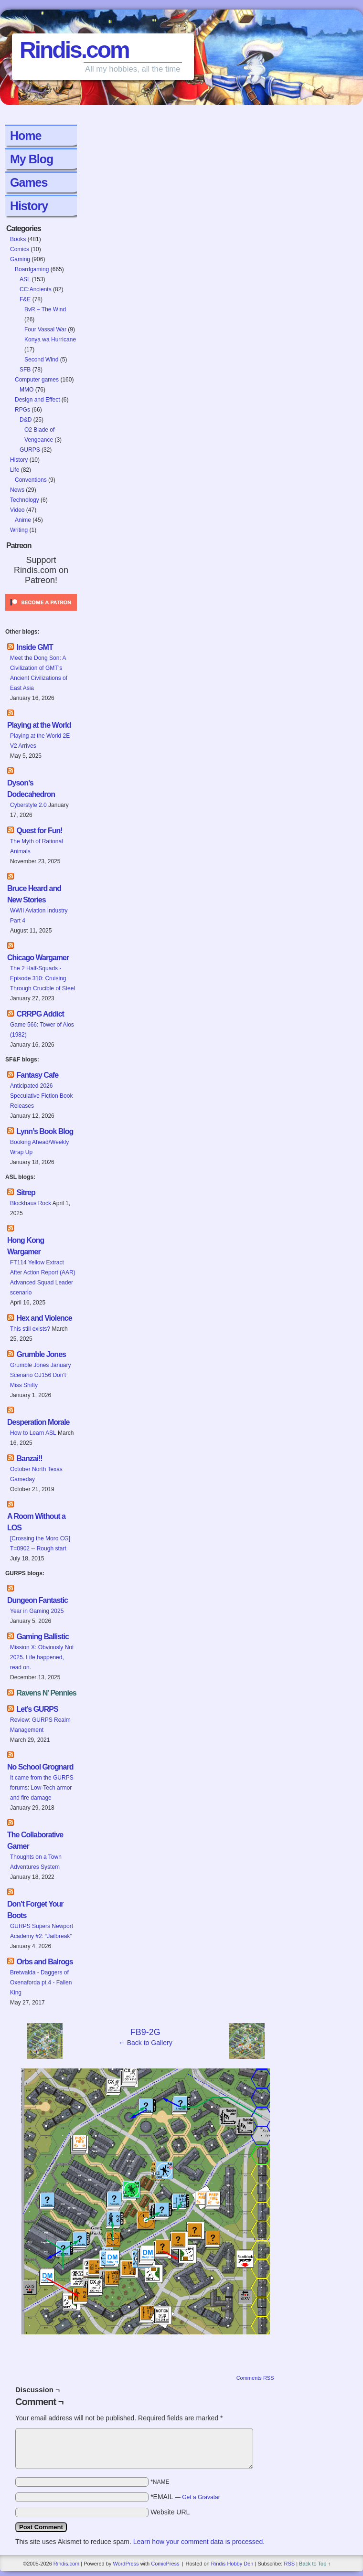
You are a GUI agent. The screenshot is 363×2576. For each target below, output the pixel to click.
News (17, 490)
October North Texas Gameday (36, 1474)
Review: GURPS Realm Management (40, 1725)
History (29, 205)
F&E (25, 299)
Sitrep (25, 1192)
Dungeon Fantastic (37, 1600)
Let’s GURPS (37, 1709)
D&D (26, 419)
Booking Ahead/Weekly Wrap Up (39, 1147)
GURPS (30, 449)
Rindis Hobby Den (232, 2563)
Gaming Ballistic (42, 1637)
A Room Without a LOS (36, 1522)
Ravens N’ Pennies (46, 1693)
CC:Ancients (36, 289)
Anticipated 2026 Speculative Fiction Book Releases (41, 1095)
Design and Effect (37, 399)
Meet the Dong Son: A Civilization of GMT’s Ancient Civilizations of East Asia (38, 673)
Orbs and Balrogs (44, 1962)
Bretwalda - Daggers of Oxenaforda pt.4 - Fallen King (41, 1982)
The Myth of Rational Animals (36, 846)
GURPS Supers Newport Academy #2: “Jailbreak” (41, 1931)
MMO (26, 389)
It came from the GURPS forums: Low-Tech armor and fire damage (42, 1787)
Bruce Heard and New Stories (34, 894)
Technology (24, 500)
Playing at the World (39, 725)
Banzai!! (29, 1458)
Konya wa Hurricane (50, 339)
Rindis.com (74, 50)
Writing (19, 530)
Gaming (20, 259)
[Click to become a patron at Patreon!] (41, 613)
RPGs (22, 409)
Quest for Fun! (39, 831)
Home (25, 135)
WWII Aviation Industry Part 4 (39, 915)
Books (18, 239)
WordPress (126, 2563)
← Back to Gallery (145, 2042)
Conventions (31, 480)
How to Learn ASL (33, 1433)
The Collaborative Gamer (35, 1840)
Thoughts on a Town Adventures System (36, 1862)
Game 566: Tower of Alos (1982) (42, 1029)
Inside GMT (34, 647)
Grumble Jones (40, 1354)
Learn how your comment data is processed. (199, 2541)
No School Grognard (40, 1767)
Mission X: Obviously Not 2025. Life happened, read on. (42, 1657)
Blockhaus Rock (30, 1203)
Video (17, 510)
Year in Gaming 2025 (37, 1611)
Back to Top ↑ (315, 2563)
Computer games (37, 379)
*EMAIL (185, 2497)
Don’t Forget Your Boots (35, 1909)
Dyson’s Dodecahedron (31, 788)
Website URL (170, 2512)
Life (14, 469)
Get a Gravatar (201, 2497)
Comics (19, 249)
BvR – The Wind (45, 309)
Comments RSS (255, 2378)
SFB (25, 369)
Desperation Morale (38, 1422)
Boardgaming (32, 269)
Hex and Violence (44, 1318)
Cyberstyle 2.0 (28, 805)
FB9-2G (145, 2032)
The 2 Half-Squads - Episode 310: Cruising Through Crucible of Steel (42, 978)
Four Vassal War (45, 329)
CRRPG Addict (40, 1014)
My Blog (31, 159)
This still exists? (30, 1328)
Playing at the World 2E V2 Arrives (40, 740)
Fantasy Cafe (37, 1075)
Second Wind (41, 359)
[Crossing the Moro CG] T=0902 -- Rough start (40, 1543)
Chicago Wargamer (38, 958)
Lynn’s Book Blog (44, 1131)
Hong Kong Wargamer (25, 1246)
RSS (289, 2563)
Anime (23, 520)
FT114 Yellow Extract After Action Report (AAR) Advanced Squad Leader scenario (42, 1277)
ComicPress (165, 2563)
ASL (25, 279)
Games (28, 182)
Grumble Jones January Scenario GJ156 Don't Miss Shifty (40, 1375)
